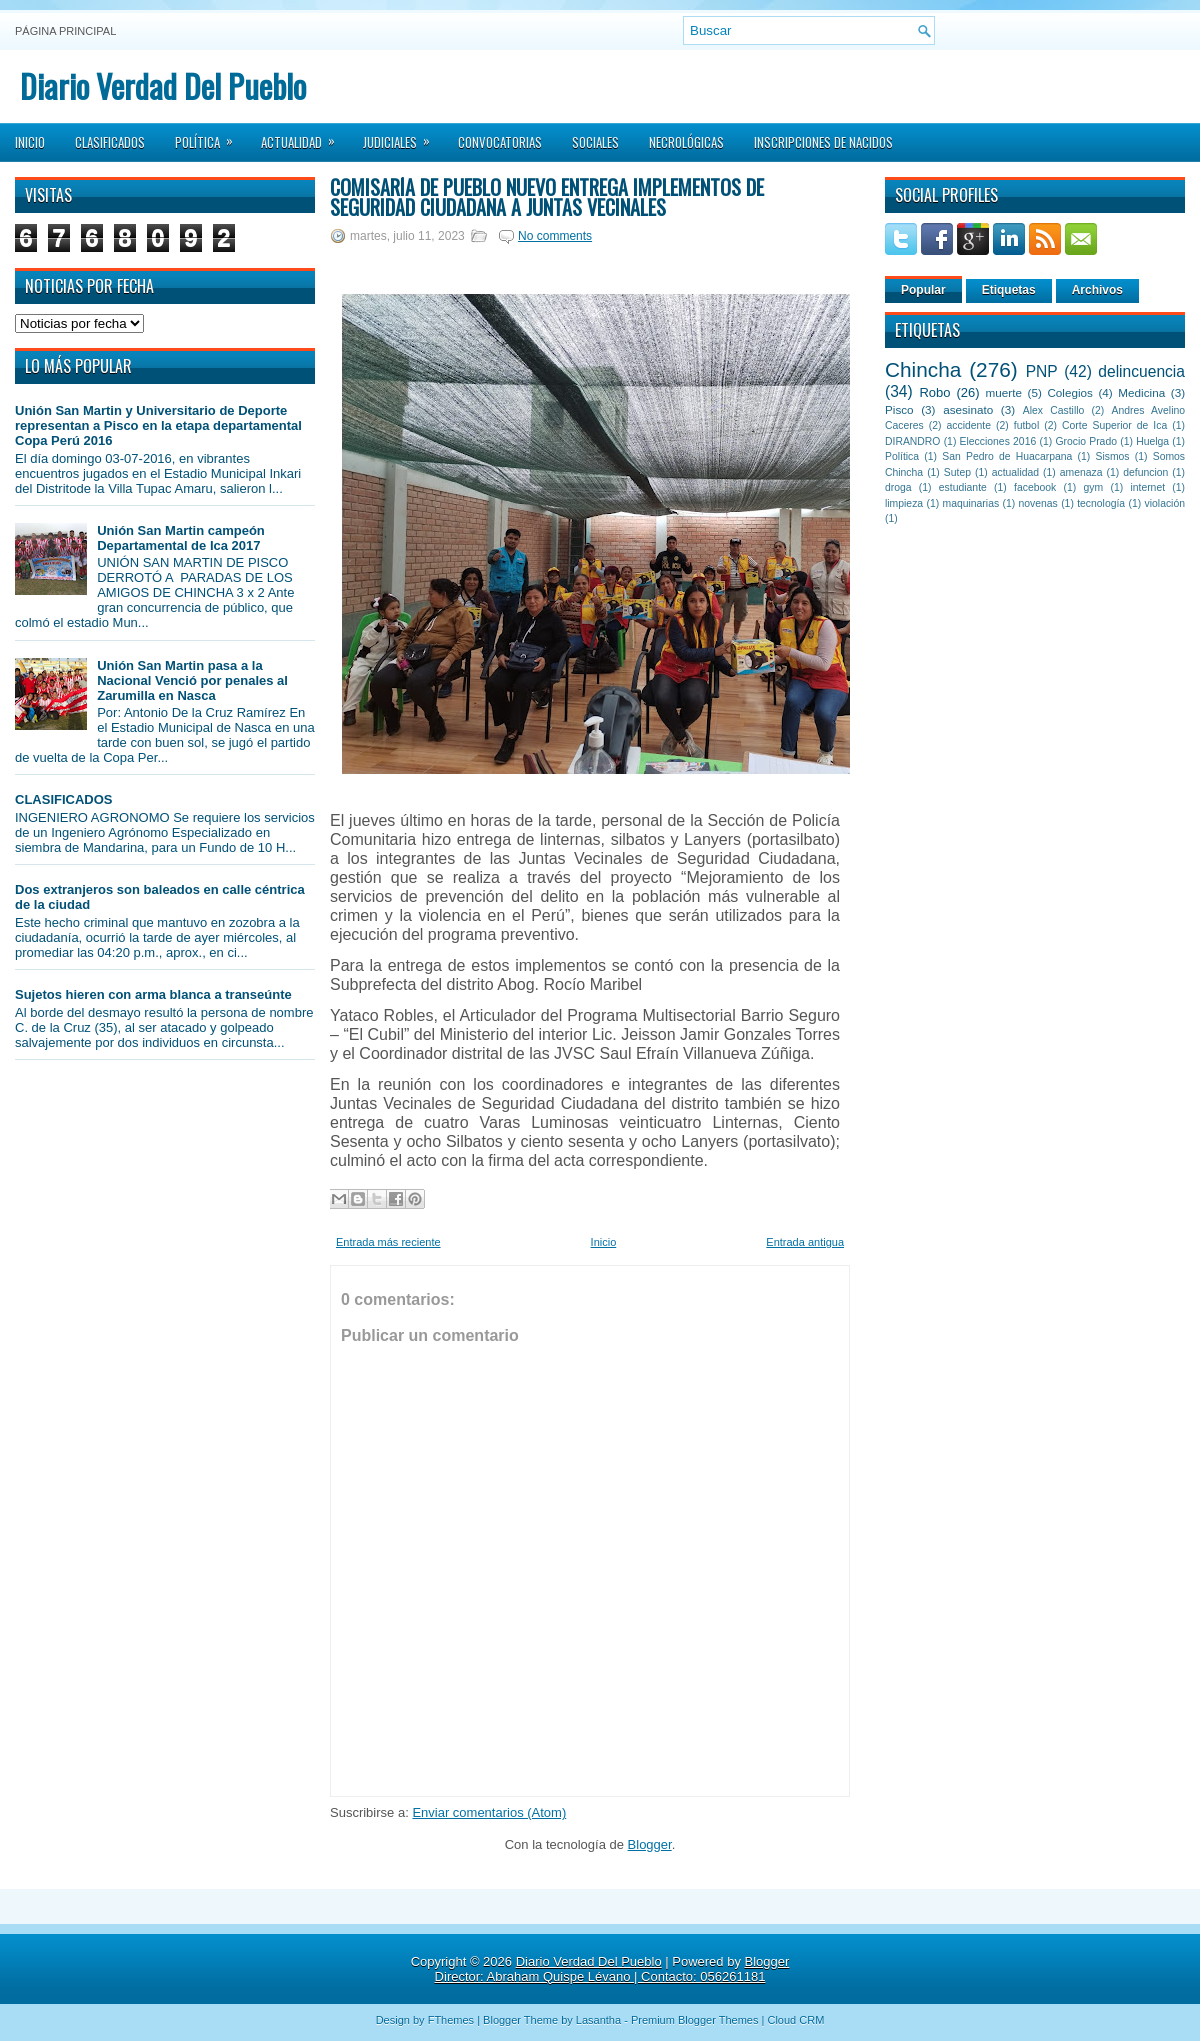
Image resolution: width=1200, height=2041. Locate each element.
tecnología (1101, 503)
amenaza (1081, 472)
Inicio (30, 142)
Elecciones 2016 (998, 441)
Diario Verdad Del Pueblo (163, 85)
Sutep (957, 472)
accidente (969, 425)
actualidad (1015, 472)
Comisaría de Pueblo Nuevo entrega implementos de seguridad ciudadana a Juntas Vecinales (547, 197)
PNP (1042, 371)
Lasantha (598, 2020)
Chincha (923, 369)
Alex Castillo (1054, 410)
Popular (923, 290)
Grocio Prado (1086, 441)
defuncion (1145, 472)
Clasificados (110, 142)
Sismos (1112, 456)
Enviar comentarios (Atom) (489, 1812)
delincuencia (1141, 371)
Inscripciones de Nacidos (823, 142)
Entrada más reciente (388, 1242)
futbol (1026, 425)
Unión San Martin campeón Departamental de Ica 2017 (181, 538)
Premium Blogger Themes (695, 2020)
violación (1165, 503)
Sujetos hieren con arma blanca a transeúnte (153, 994)
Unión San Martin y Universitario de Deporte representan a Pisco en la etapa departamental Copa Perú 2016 (158, 425)
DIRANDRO (912, 441)
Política (210, 136)
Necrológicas (686, 142)
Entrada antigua (805, 1242)
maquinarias (971, 503)
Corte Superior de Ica (1114, 425)
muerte (1004, 392)
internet (1147, 487)
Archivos (1097, 290)
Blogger (650, 1844)
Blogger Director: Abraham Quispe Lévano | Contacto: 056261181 (612, 1969)
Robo (934, 392)
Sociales (595, 142)
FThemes (451, 2020)
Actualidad (304, 136)
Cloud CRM (795, 2020)
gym (1094, 487)
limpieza (904, 503)
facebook (1035, 487)
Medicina (1141, 392)
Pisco (899, 409)
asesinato (968, 409)
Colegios (1069, 392)
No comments (555, 236)
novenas (1038, 503)
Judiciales (403, 136)
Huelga (1152, 441)
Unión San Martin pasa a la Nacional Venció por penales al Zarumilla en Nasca (192, 680)
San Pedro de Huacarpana (1007, 456)
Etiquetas (1009, 290)
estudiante (963, 487)
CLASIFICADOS (64, 799)
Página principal (65, 31)
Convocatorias (500, 142)
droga (898, 487)
